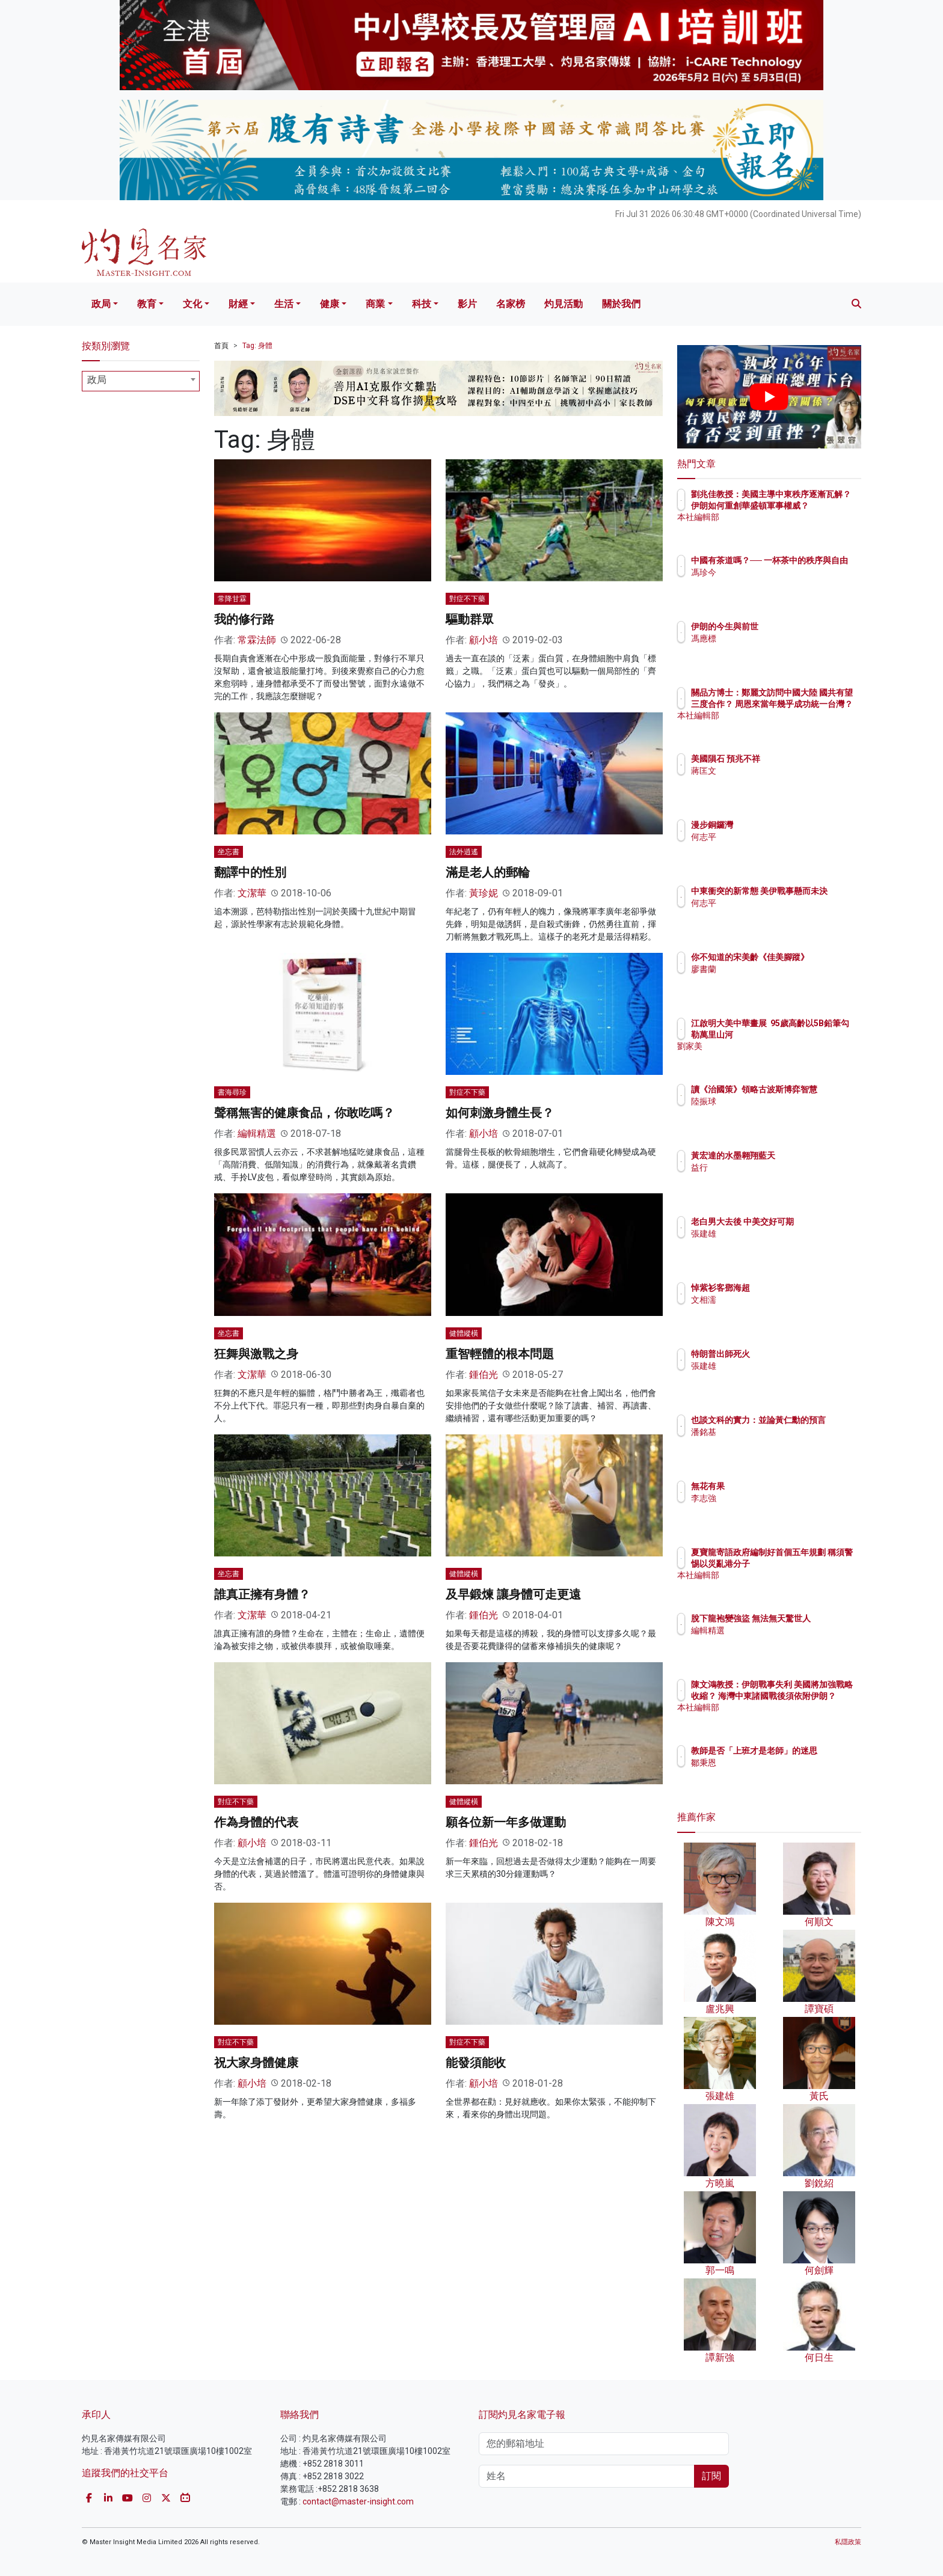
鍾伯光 (483, 1374)
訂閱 (711, 2476)
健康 (329, 304)
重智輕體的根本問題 (500, 1354)
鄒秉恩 (774, 1773)
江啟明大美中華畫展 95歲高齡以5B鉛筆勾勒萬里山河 (808, 1034)
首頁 (221, 345)
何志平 (774, 837)
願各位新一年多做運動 (506, 1822)
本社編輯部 (782, 528)
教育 (146, 304)
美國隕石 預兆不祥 (796, 758)
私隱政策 (848, 2542)
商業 (375, 304)
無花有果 (778, 1486)
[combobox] (141, 381)
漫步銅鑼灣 (782, 825)
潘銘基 (774, 1443)
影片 (467, 304)
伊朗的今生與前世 (795, 626)
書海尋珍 (232, 1092)
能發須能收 (476, 2062)
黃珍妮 (483, 893)
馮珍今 (774, 583)
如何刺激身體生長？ (500, 1113)
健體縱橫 (463, 1333)
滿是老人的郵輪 (488, 872)
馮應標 (774, 638)
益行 (769, 1167)
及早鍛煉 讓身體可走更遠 (513, 1594)
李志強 (774, 1498)
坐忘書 (228, 852)
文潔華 (252, 893)
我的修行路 (244, 619)
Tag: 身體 (257, 345)
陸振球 (774, 1112)
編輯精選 (257, 1133)
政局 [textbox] (96, 379)
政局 (101, 304)
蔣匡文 (774, 771)
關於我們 (621, 304)
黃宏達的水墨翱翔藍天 (803, 1155)
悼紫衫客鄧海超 (790, 1288)
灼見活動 (563, 304)
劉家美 (774, 1057)
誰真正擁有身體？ (262, 1594)
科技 (421, 304)
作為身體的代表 (256, 1822)
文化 (192, 304)
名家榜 (510, 304)
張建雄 (774, 1244)
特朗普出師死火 (790, 1354)
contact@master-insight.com (358, 2501)
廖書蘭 (774, 980)
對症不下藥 (467, 599)
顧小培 (483, 640)
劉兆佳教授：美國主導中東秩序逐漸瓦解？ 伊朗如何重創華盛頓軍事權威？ (808, 505)
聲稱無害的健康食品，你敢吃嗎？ (304, 1113)
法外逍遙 (463, 852)
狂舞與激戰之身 (256, 1354)
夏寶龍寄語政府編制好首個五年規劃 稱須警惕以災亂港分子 (808, 1563)
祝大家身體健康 (256, 2062)
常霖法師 (257, 640)
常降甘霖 (232, 599)
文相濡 (774, 1300)
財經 (238, 304)
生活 (283, 304)
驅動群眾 (470, 619)
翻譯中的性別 (250, 872)
